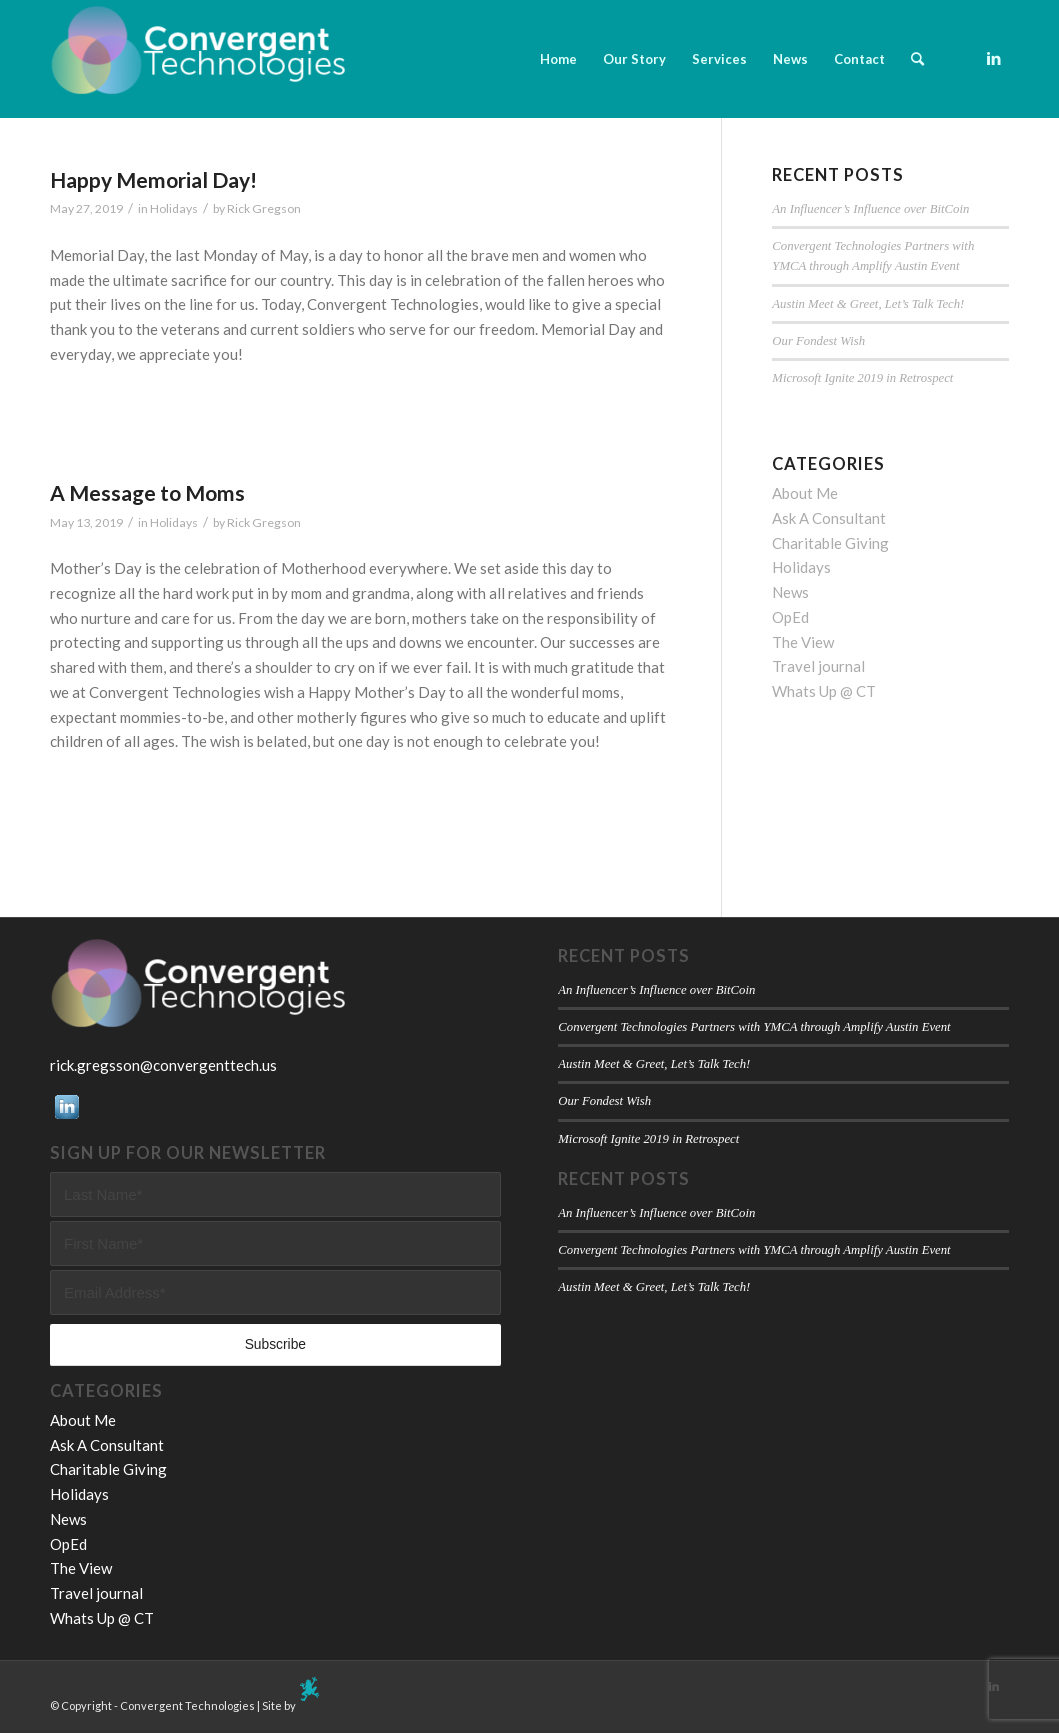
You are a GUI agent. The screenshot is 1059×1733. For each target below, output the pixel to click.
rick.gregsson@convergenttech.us (163, 1065)
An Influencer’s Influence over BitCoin (870, 209)
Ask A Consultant (829, 518)
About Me (805, 493)
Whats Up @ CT (824, 691)
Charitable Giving (830, 543)
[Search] (917, 59)
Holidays (174, 208)
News (790, 592)
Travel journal (818, 666)
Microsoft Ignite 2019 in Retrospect (862, 378)
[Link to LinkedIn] (994, 58)
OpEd (790, 617)
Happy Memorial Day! (153, 179)
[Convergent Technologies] (200, 59)
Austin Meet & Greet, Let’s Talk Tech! (868, 304)
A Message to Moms (147, 492)
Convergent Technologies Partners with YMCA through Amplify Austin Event (754, 1027)
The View (803, 642)
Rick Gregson (264, 208)
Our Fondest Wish (818, 341)
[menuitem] (558, 59)
